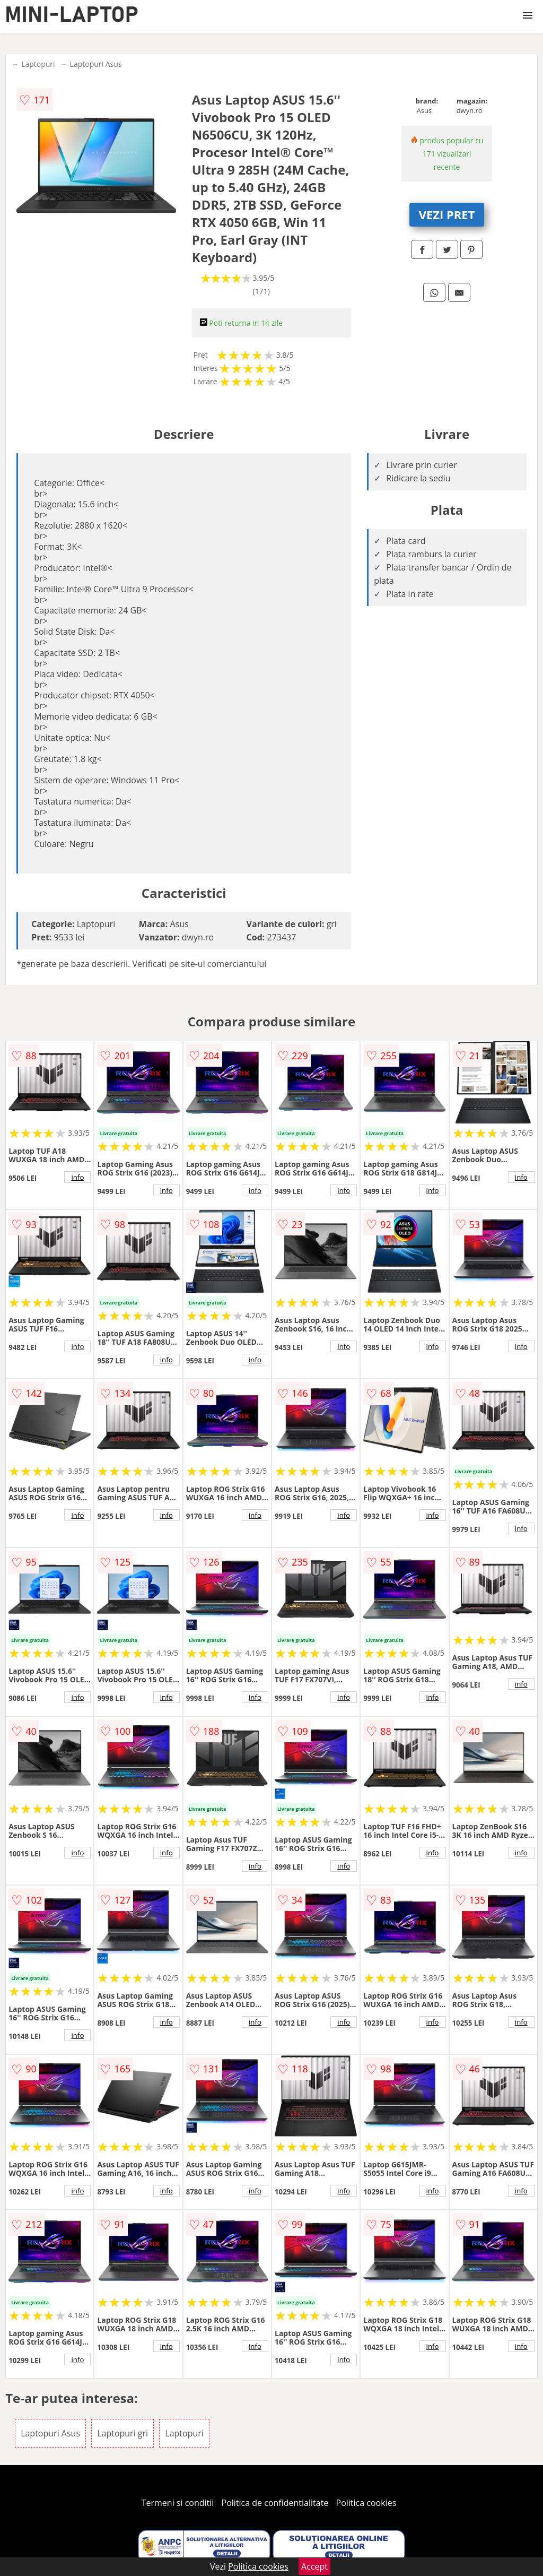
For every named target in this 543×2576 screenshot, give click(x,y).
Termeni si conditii (178, 2503)
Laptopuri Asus (96, 64)
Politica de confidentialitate (275, 2503)
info (77, 1177)
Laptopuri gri (122, 2433)
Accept (314, 2566)
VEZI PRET (447, 214)
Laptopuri (38, 64)
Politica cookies (366, 2503)
